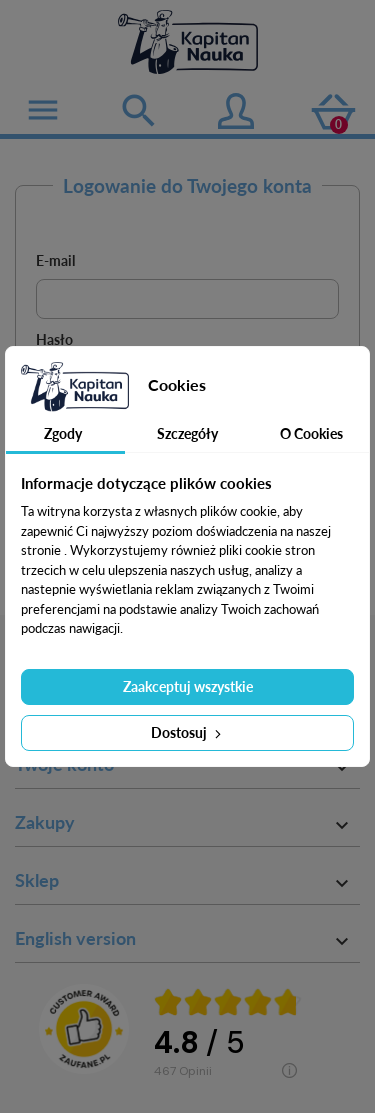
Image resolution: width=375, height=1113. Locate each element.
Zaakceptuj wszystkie (188, 686)
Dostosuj (188, 732)
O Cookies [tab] (311, 433)
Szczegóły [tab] (187, 433)
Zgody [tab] (63, 433)
